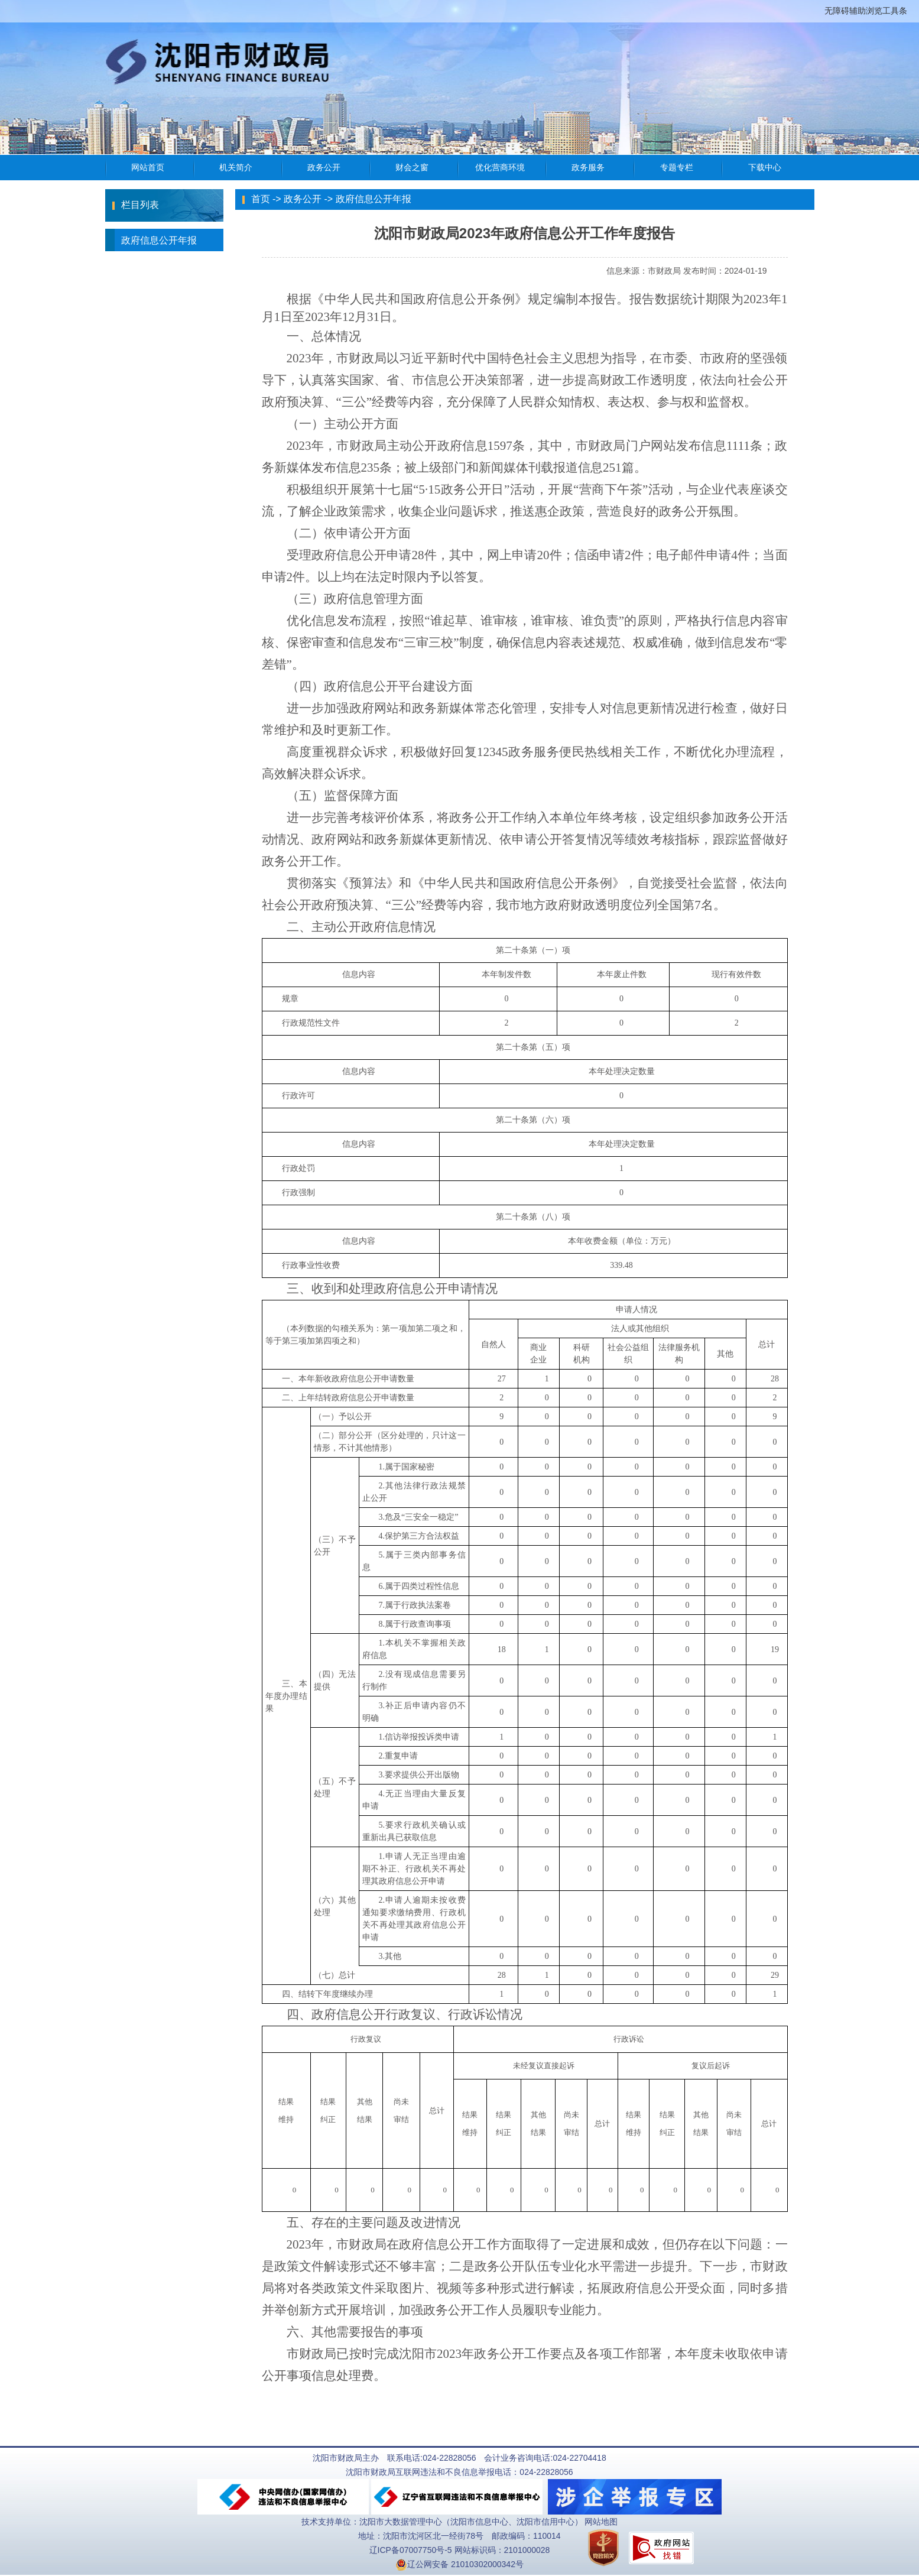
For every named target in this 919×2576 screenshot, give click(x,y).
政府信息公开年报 (151, 240)
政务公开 (303, 199)
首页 (260, 199)
